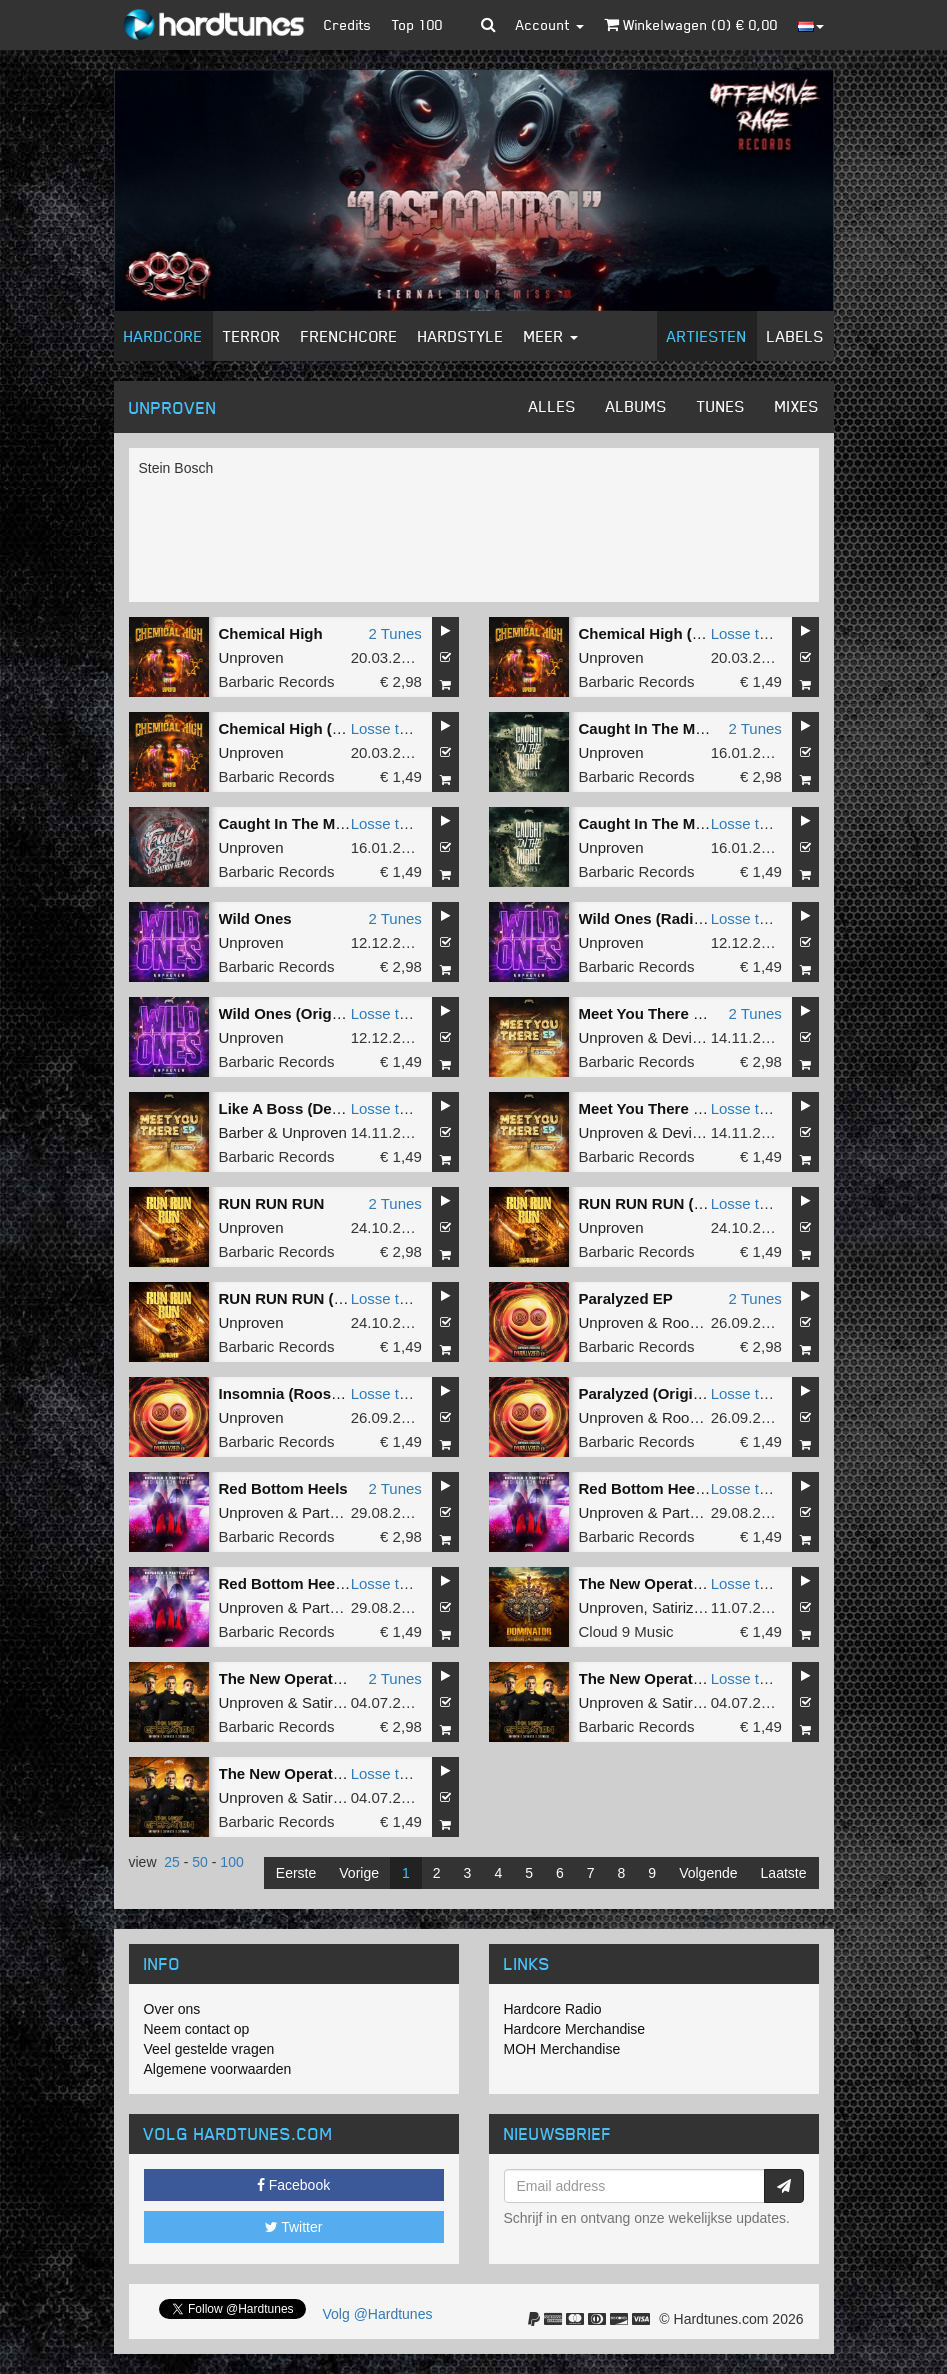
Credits (348, 24)
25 (172, 1862)
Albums (636, 406)
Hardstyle (461, 336)
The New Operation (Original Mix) (337, 1773)
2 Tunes (394, 633)
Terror (252, 336)
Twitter (294, 2227)
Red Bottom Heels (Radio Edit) (688, 1488)
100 (231, 1862)
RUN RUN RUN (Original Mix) (322, 1298)
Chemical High (271, 633)
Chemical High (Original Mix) (321, 728)
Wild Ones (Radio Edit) (660, 918)
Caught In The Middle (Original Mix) (705, 823)
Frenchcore (349, 336)
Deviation (693, 1037)
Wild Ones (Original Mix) (305, 1013)
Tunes (721, 406)
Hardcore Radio (553, 2009)
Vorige (359, 1873)
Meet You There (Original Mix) (684, 1108)
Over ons (172, 2009)
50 (200, 1862)
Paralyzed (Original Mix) (664, 1393)
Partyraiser (338, 1512)
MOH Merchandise (562, 2049)
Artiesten (707, 336)
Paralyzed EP (626, 1298)
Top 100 (417, 24)
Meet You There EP (646, 1013)
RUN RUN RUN (272, 1203)
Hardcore (163, 336)
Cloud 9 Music (626, 1631)
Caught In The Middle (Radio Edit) (339, 823)
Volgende (708, 1873)
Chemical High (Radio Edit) (675, 633)
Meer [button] (551, 336)
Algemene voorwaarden (218, 2069)
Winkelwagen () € (691, 24)
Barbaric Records (277, 681)
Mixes (797, 406)
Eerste (296, 1873)
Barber (241, 1132)
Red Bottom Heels (283, 1488)
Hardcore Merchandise (575, 2029)
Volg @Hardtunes (378, 2314)
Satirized (681, 1607)
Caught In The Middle (655, 728)
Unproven (251, 657)
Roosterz (692, 1322)
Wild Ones (255, 918)
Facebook (293, 2185)
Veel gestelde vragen (209, 2049)
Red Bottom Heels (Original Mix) (333, 1583)
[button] (488, 25)
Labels (795, 336)
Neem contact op (197, 2029)
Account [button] (550, 24)
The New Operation (647, 1583)
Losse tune (747, 633)
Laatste (784, 1873)
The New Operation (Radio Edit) (691, 1678)
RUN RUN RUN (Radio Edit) (676, 1203)
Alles (552, 406)
